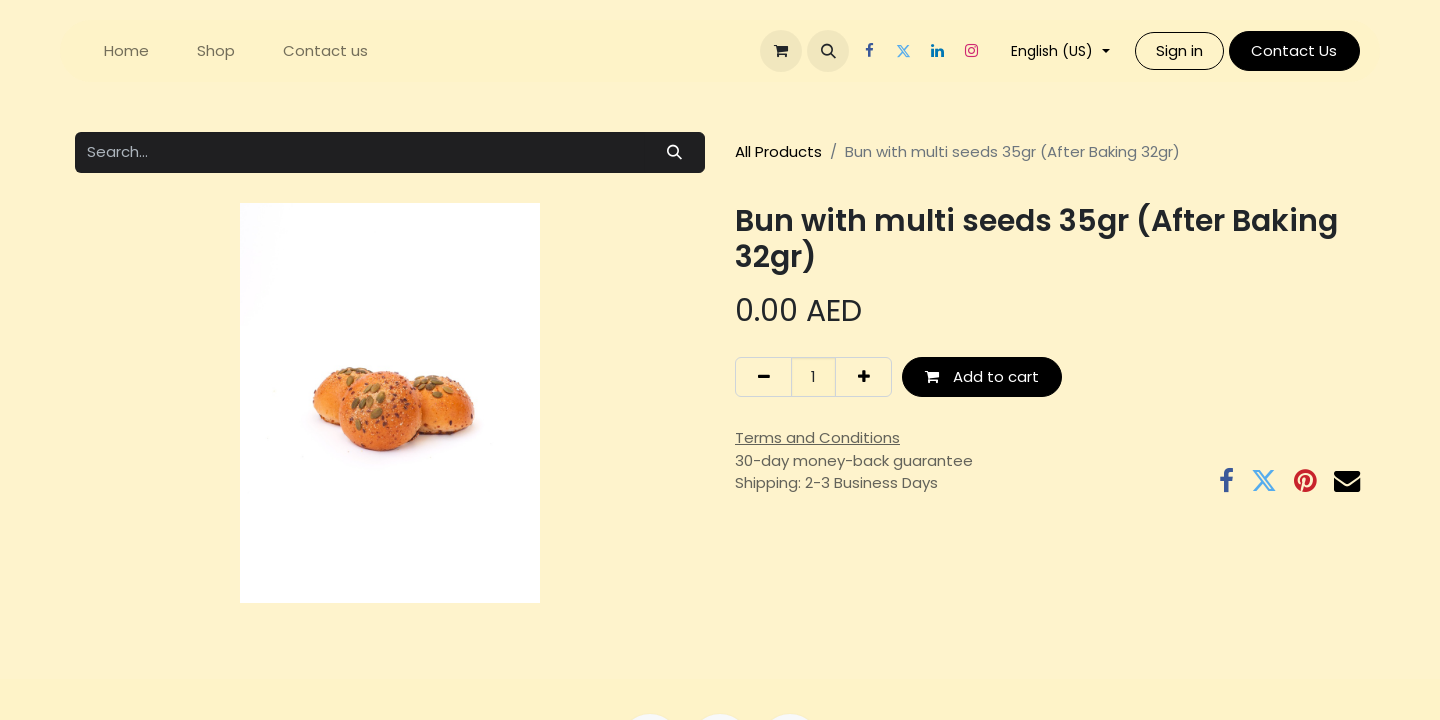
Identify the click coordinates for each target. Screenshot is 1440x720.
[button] (828, 51)
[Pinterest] (1305, 481)
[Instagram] (971, 51)
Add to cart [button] (982, 376)
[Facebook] (869, 51)
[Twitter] (903, 51)
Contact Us (1294, 50)
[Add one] (863, 377)
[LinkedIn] (937, 51)
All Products (778, 151)
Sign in (1179, 50)
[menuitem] (126, 51)
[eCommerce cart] (781, 51)
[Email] (1347, 481)
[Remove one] (763, 377)
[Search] (675, 152)
